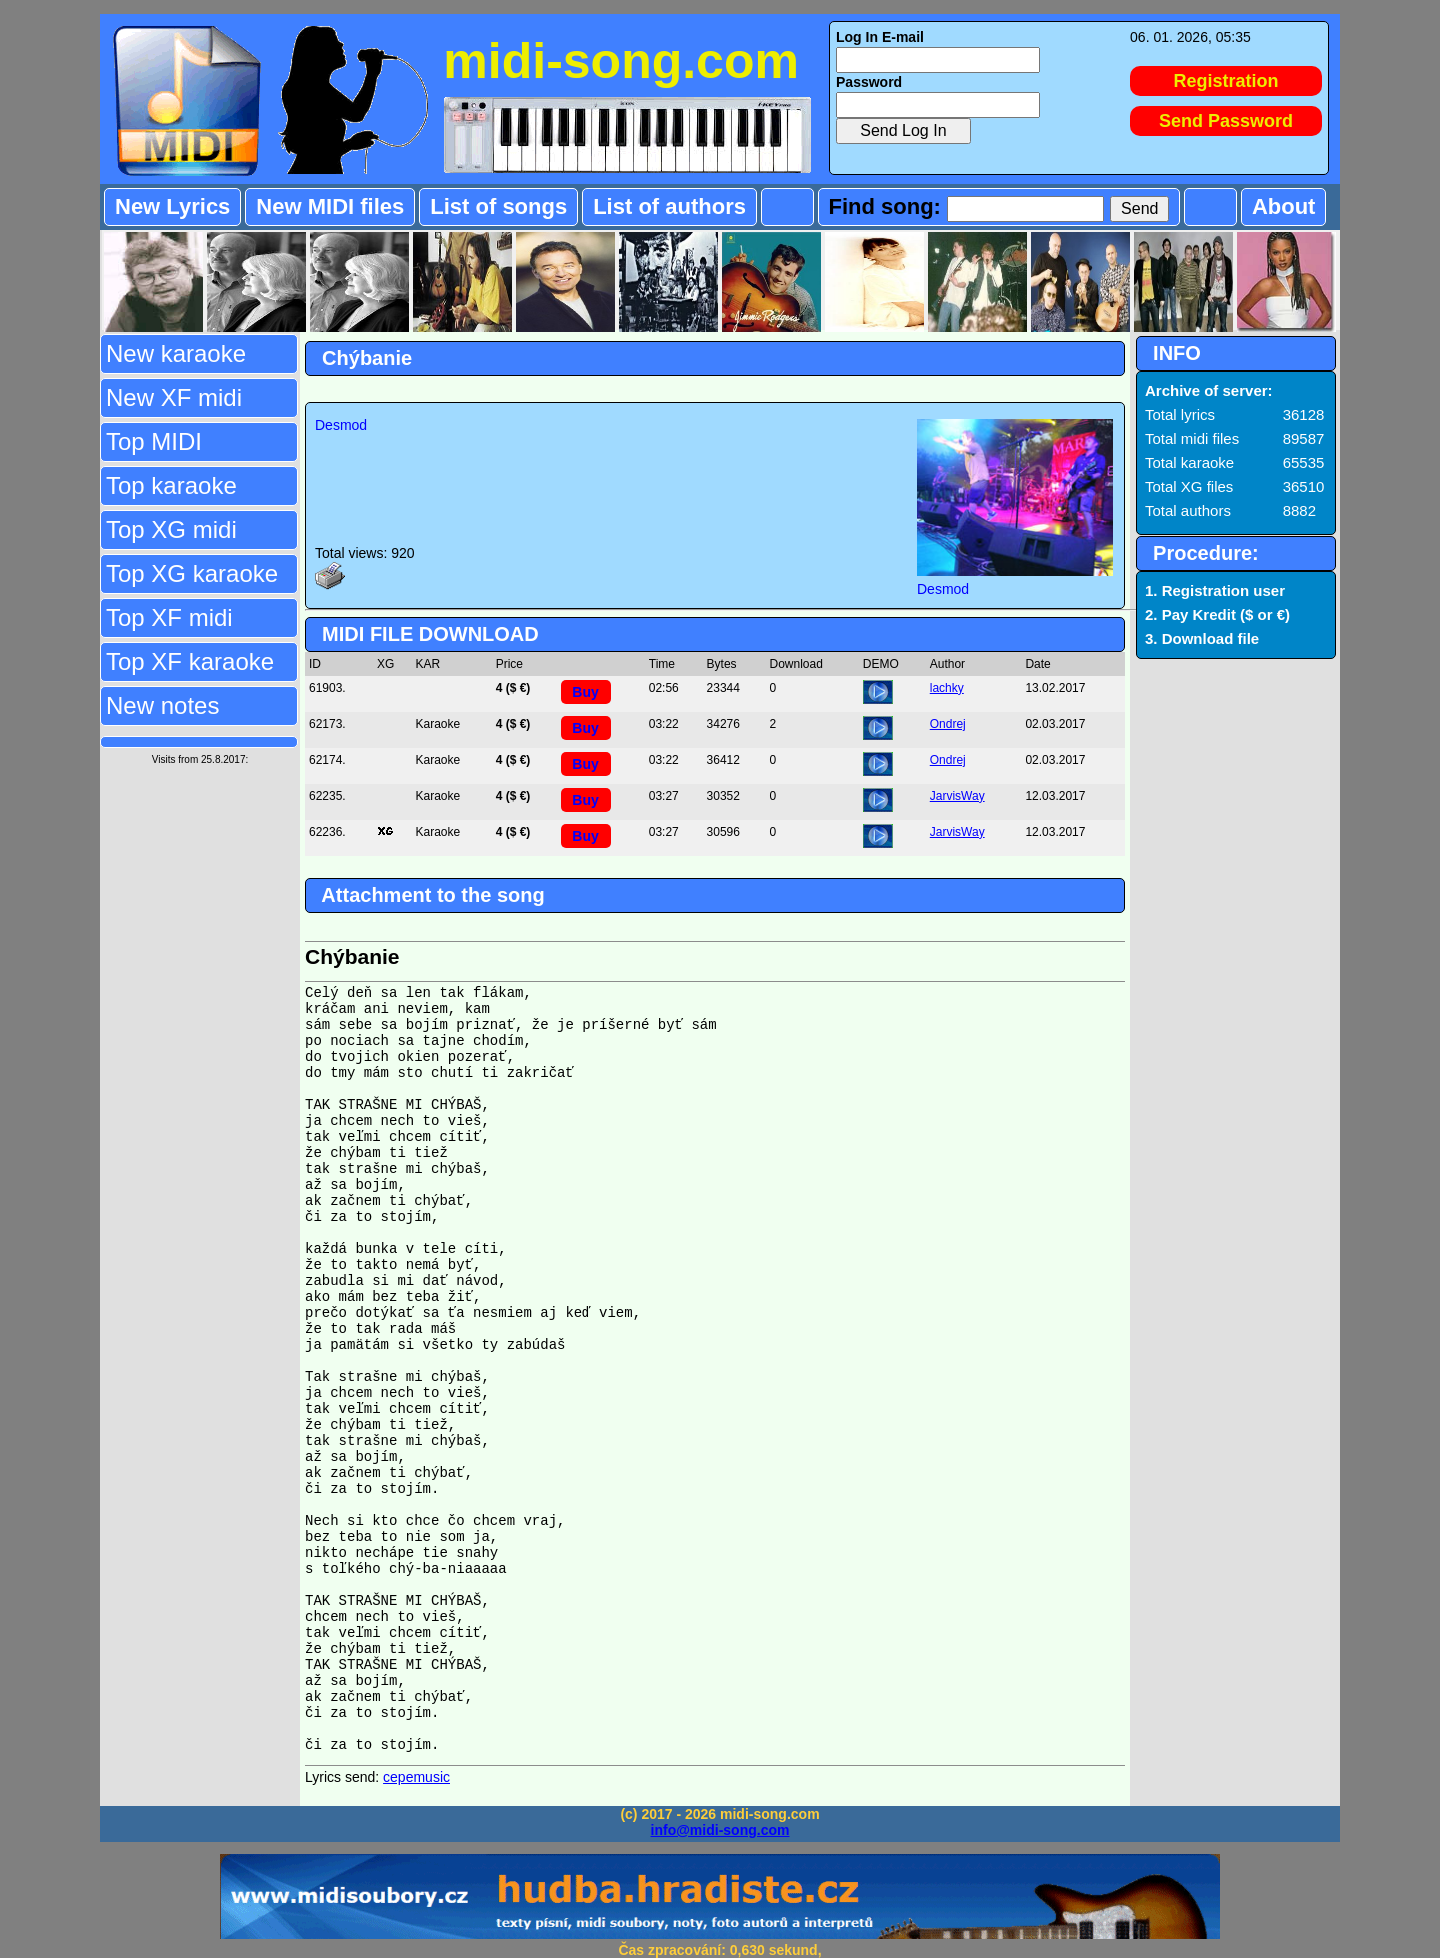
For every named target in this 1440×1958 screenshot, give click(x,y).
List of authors (669, 206)
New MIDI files (330, 206)
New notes (162, 705)
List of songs (498, 206)
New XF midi (174, 397)
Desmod (341, 425)
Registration (1226, 81)
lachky (947, 688)
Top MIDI (154, 441)
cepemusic (416, 1777)
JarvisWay (957, 796)
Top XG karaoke (192, 573)
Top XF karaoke (190, 661)
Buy (585, 692)
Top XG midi (171, 529)
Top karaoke (171, 485)
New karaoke (176, 353)
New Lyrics (172, 206)
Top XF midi (169, 617)
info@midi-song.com (720, 1830)
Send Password (1226, 121)
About (1284, 206)
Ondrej (948, 724)
